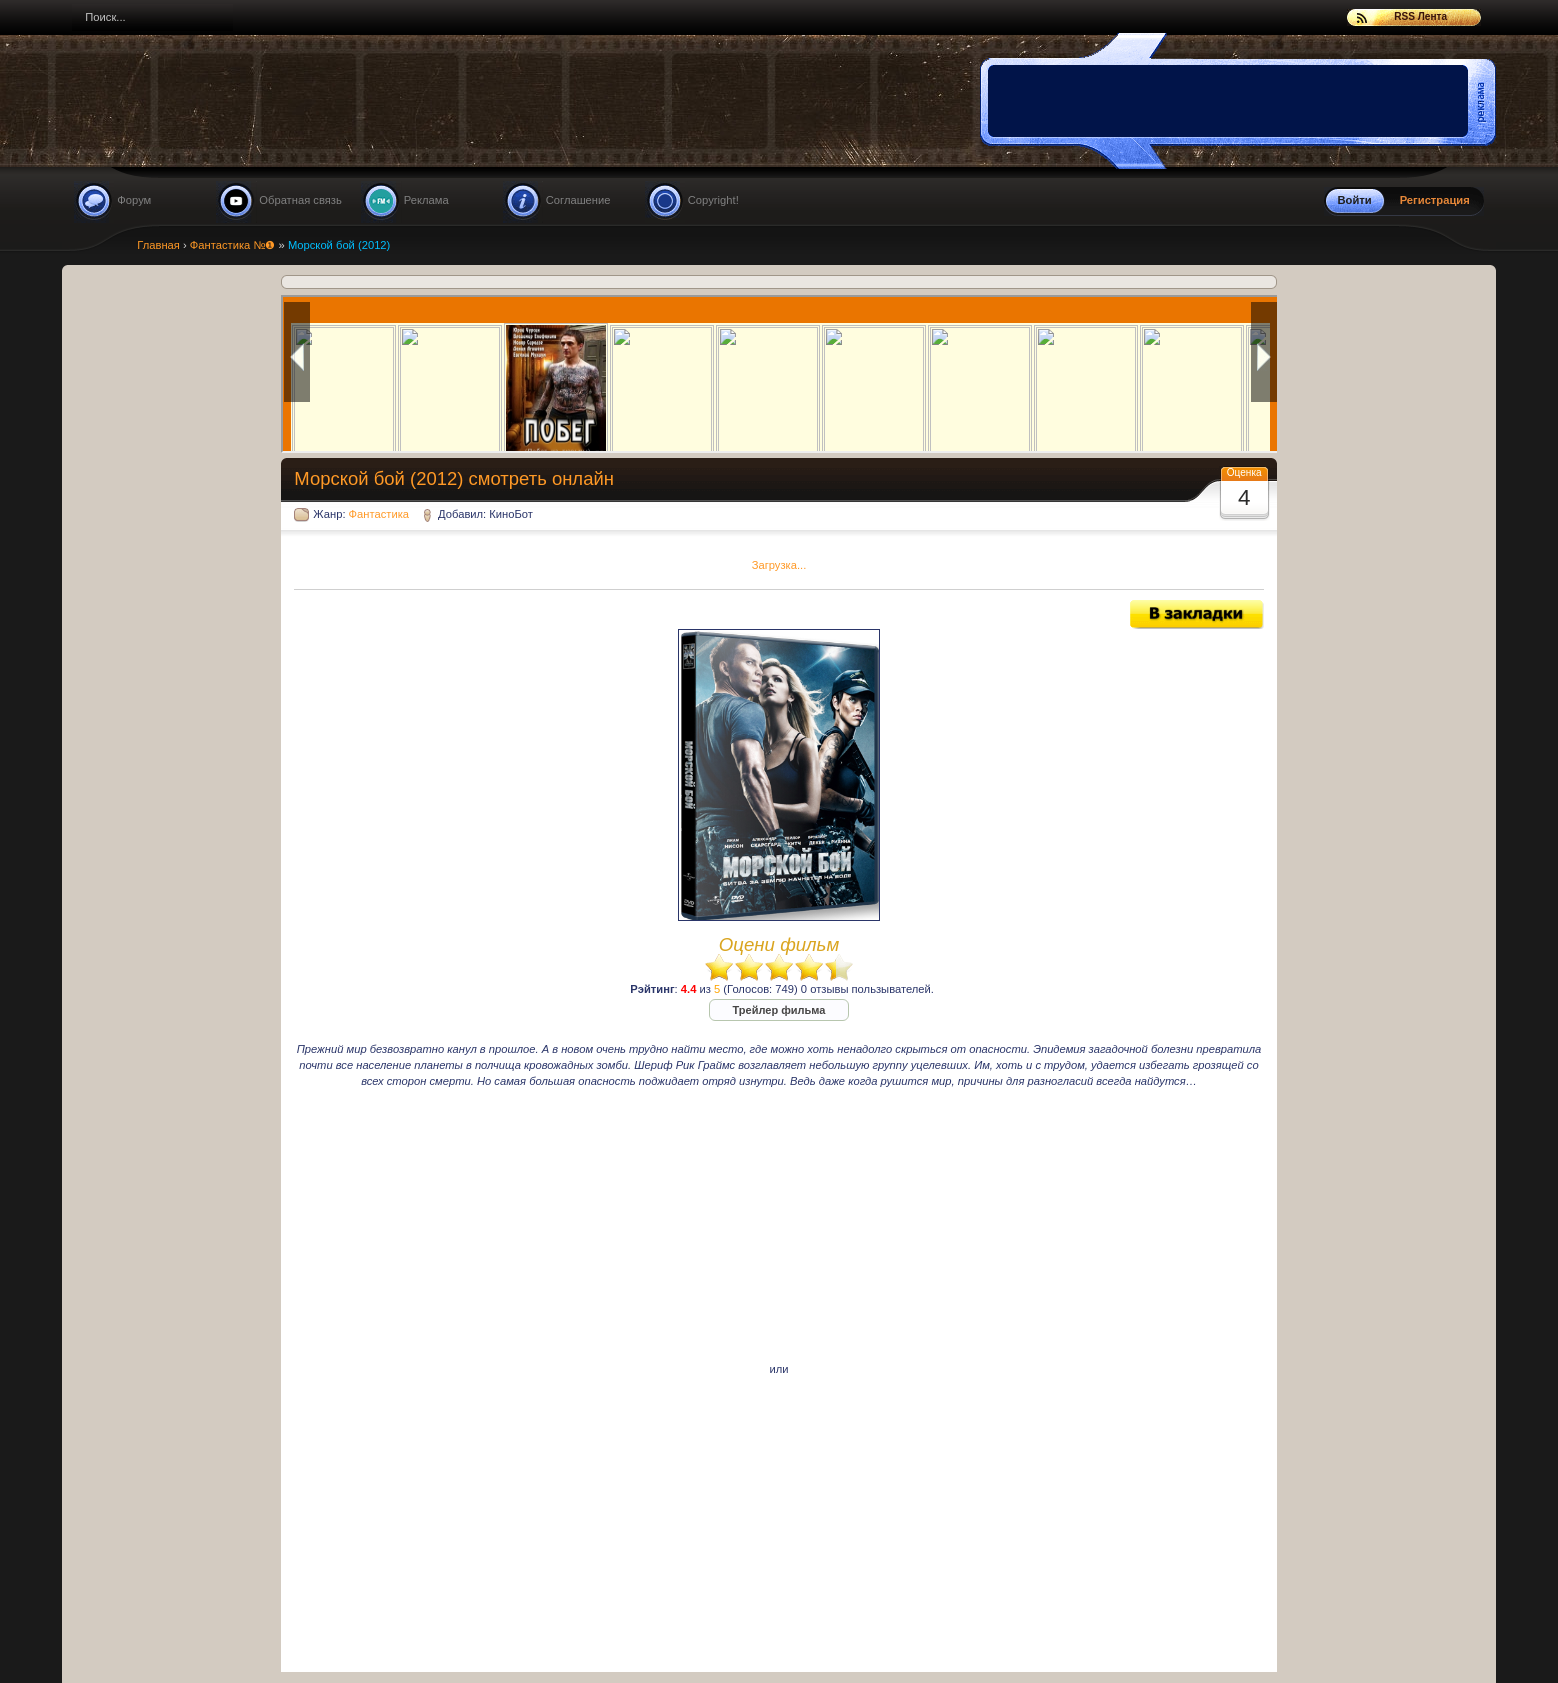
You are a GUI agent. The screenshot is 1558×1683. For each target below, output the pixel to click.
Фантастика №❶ (233, 245)
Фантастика (379, 514)
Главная (158, 245)
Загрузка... (779, 565)
